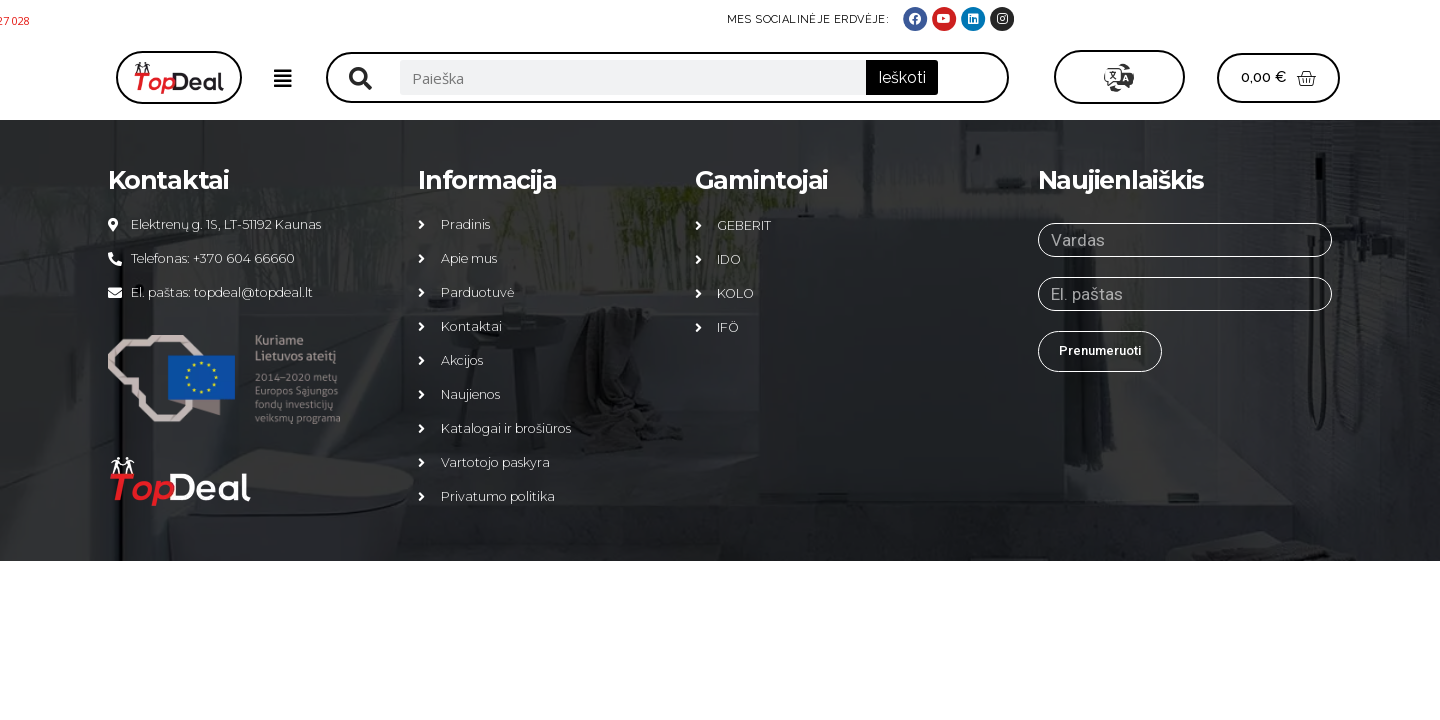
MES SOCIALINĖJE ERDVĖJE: (1133, 19)
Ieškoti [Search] (902, 77)
